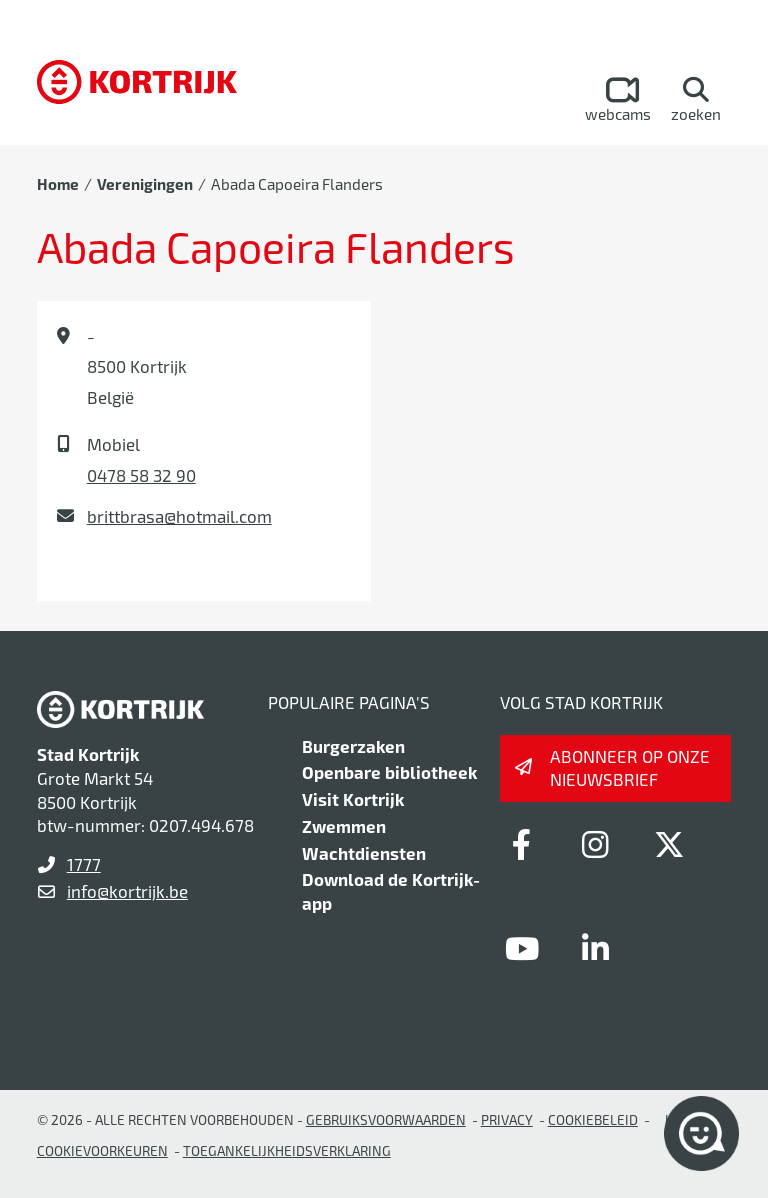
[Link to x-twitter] (670, 844)
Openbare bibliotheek (389, 772)
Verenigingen (145, 184)
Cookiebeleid (593, 1119)
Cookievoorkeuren (102, 1150)
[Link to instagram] (596, 844)
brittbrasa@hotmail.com (179, 516)
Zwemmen (344, 826)
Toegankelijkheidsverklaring (287, 1150)
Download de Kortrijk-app (391, 891)
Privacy (507, 1119)
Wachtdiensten (364, 853)
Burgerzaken (353, 746)
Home (58, 184)
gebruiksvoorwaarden (386, 1119)
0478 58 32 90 (141, 475)
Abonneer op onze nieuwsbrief (630, 768)
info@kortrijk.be (127, 891)
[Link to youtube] (522, 948)
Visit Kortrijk (353, 799)
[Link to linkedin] (596, 948)
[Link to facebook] (522, 844)
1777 (84, 864)
